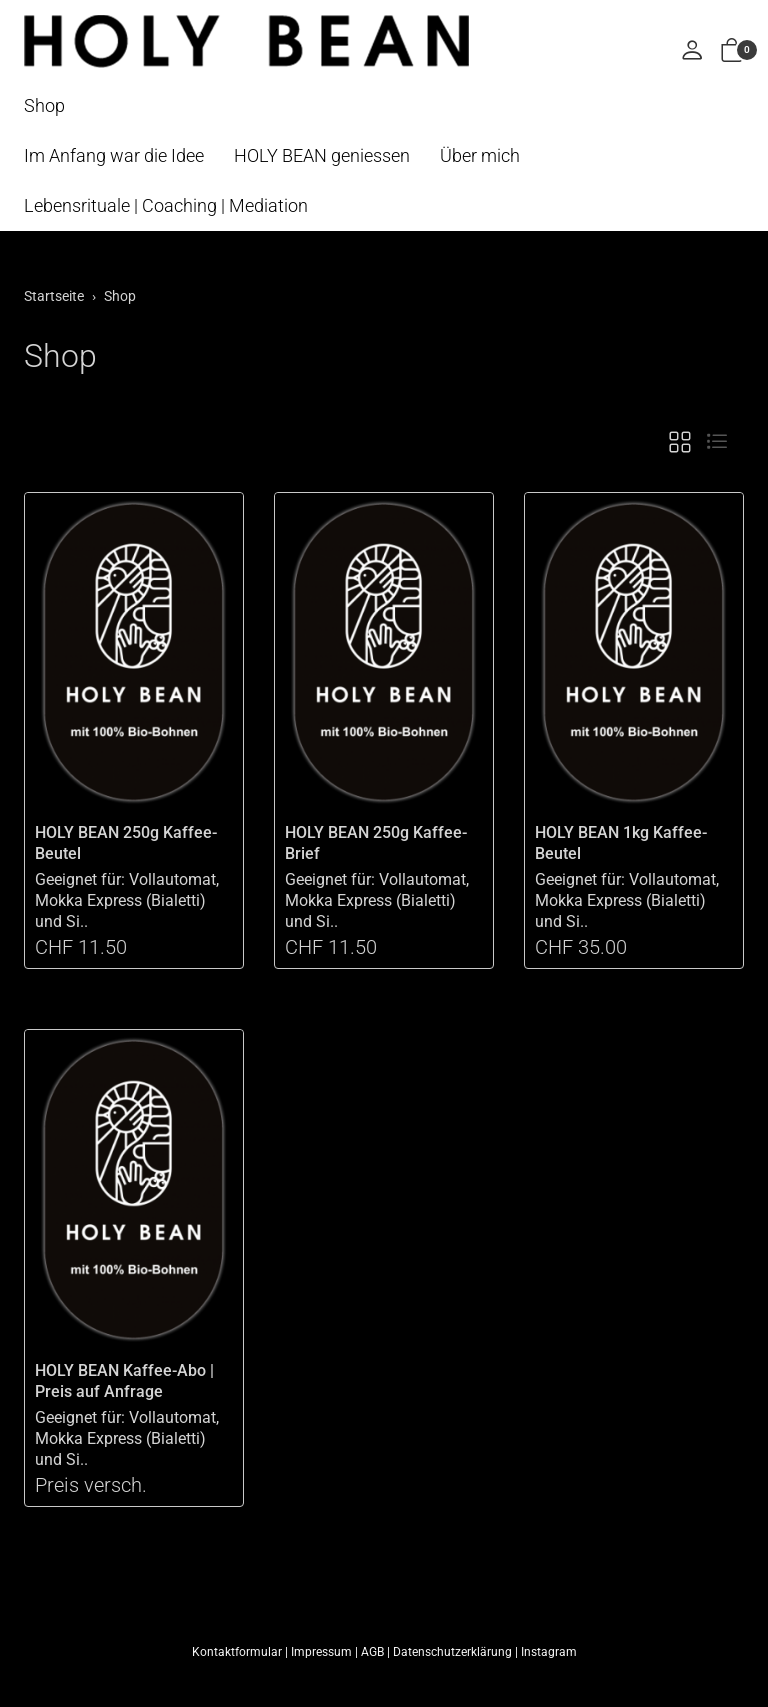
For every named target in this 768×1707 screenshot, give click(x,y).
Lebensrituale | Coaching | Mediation (166, 205)
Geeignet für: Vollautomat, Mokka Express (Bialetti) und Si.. (127, 900)
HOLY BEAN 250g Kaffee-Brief (376, 843)
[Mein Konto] (692, 51)
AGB (372, 1652)
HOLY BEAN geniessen (322, 155)
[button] (732, 51)
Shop (44, 105)
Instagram (549, 1652)
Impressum (321, 1652)
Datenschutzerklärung (452, 1652)
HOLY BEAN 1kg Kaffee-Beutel (621, 843)
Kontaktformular (237, 1652)
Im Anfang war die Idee (114, 155)
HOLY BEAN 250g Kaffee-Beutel (126, 843)
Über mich (480, 155)
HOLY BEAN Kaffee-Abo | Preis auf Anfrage (124, 1381)
